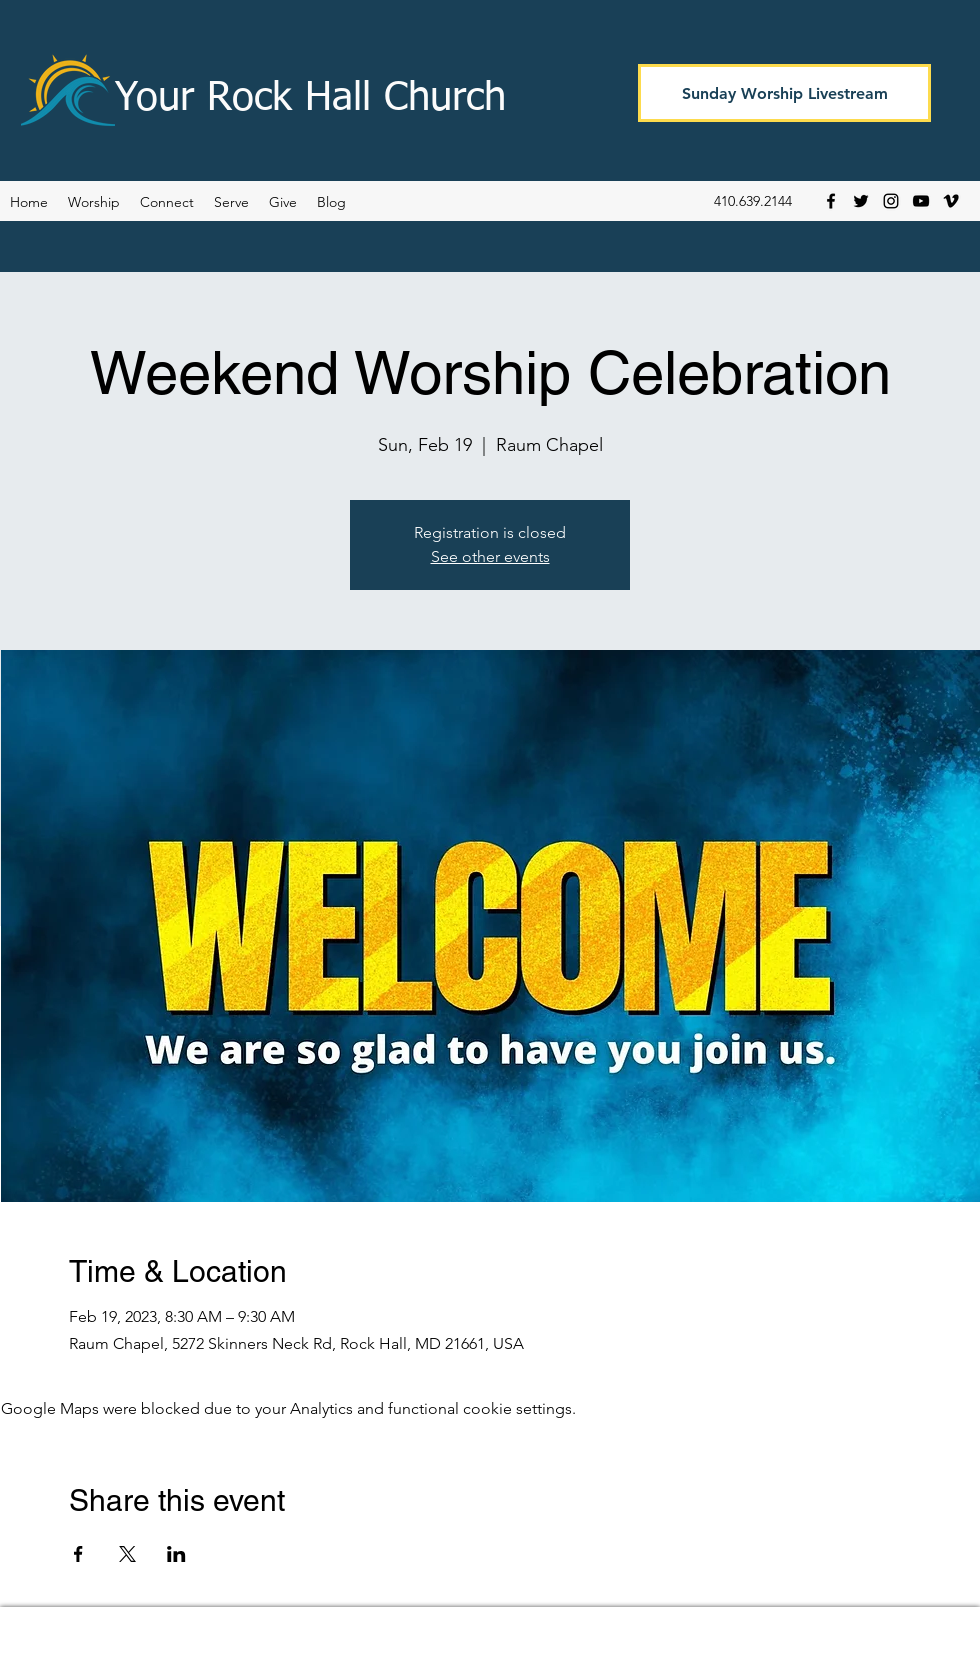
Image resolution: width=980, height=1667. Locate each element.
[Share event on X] (127, 1554)
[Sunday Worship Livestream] (784, 93)
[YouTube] (921, 201)
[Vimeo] (951, 201)
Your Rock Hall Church (310, 99)
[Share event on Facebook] (78, 1554)
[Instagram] (891, 201)
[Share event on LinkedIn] (176, 1554)
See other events (490, 556)
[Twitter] (861, 201)
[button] (331, 202)
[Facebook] (831, 201)
